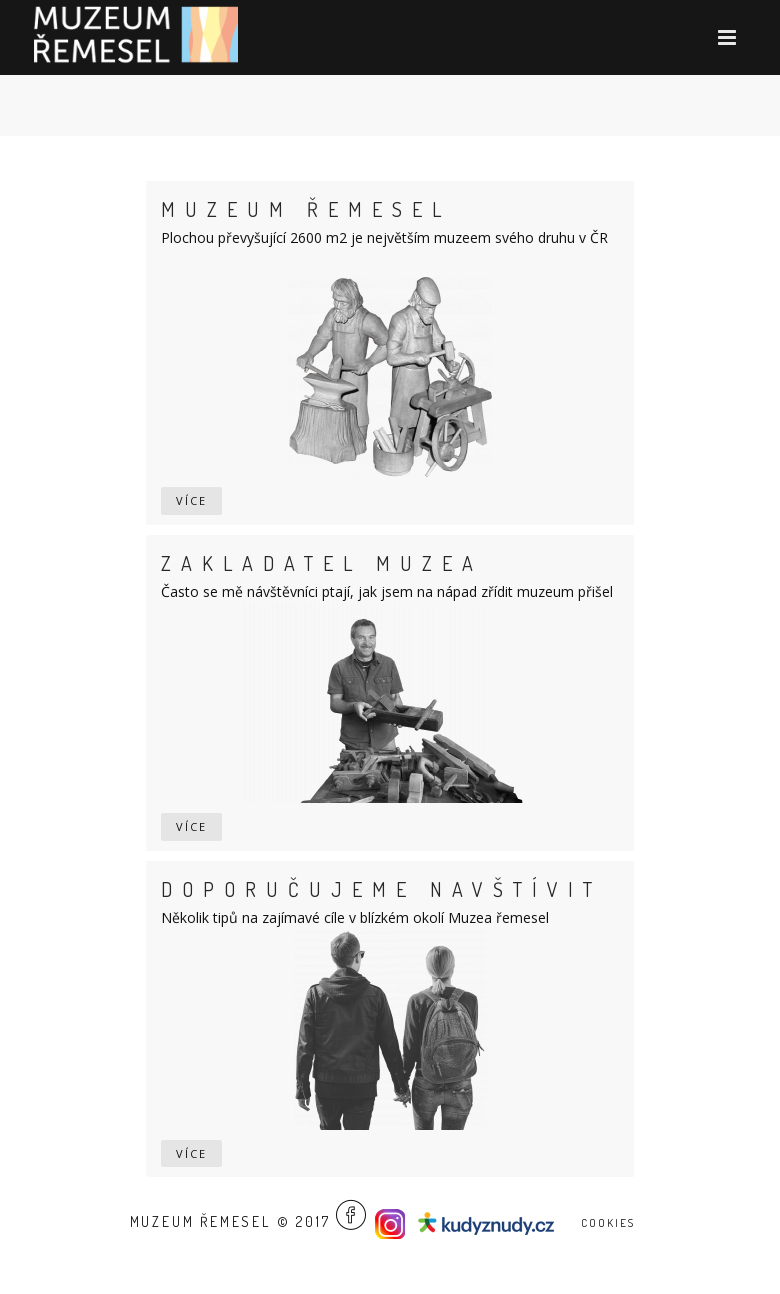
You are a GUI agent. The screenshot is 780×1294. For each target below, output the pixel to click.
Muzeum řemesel (306, 209)
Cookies (608, 1223)
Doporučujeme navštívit (381, 889)
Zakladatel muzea (322, 563)
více (191, 500)
